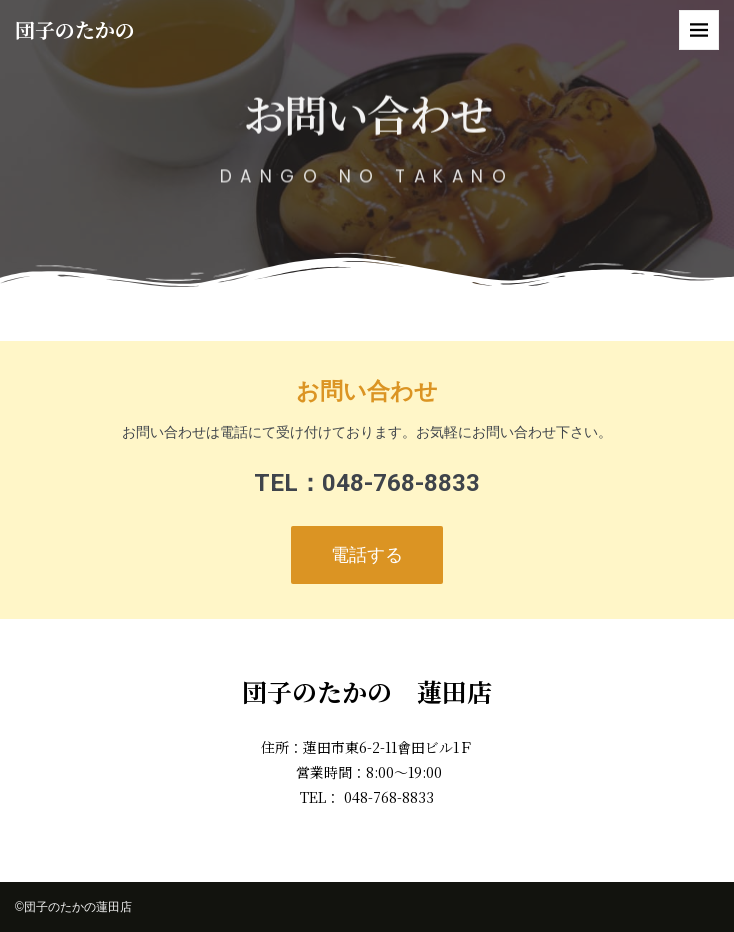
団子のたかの (75, 29)
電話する (367, 554)
